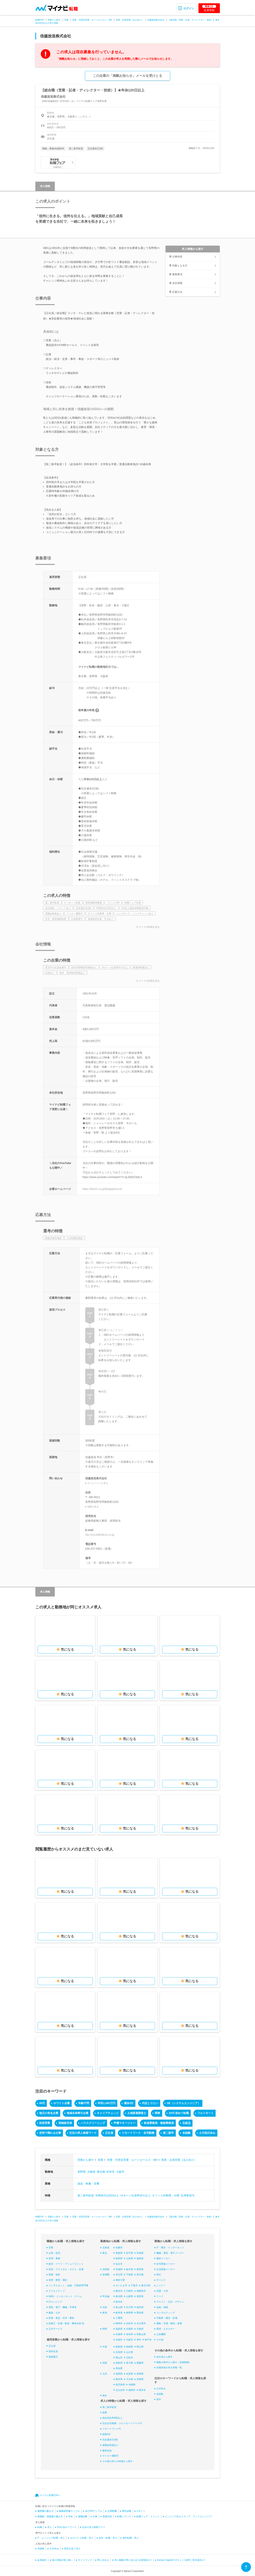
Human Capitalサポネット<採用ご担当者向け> (181, 2560)
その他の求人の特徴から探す (117, 2461)
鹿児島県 (120, 2384)
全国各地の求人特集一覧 (169, 2367)
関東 (157, 2113)
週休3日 (129, 2103)
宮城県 (140, 2253)
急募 (104, 2412)
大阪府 (91, 2171)
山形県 (129, 2258)
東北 (104, 2253)
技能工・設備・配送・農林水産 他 (66, 2323)
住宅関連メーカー (165, 2264)
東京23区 (146, 2285)
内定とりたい (150, 2103)
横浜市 (119, 2291)
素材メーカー (163, 2258)
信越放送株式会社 (155, 20)
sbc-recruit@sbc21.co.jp (99, 1534)
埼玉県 (119, 2274)
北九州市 (120, 2390)
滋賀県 (119, 2328)
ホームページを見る (97, 1483)
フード (159, 2296)
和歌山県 (141, 2334)
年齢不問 (83, 2103)
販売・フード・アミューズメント (66, 2264)
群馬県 (140, 2269)
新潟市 (119, 2301)
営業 (66, 20)
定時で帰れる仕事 (50, 2132)
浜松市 (129, 2323)
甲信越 (105, 2296)
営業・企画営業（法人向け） (130, 20)
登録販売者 (65, 2122)
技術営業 (44, 2122)
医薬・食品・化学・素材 (61, 2318)
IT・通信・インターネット (170, 2247)
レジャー (161, 2285)
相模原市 (141, 2291)
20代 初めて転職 (179, 2113)
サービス (161, 2280)
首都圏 (105, 2274)
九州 (104, 2373)
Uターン (141, 2511)
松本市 (110, 2171)
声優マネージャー (124, 2122)
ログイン (188, 8)
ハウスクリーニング (93, 2122)
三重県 (119, 2318)
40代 (42, 2103)
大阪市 (120, 2171)
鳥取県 (119, 2346)
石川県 (129, 2307)
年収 (70, 2516)
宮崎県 (140, 2379)
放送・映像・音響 (88, 2183)
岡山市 (119, 2357)
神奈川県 (120, 2280)
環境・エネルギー (165, 2328)
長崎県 (140, 2373)
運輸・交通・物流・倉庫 (169, 2323)
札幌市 (119, 2247)
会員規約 (42, 2560)
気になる (67, 1649)
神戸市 (148, 2339)
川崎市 (129, 2291)
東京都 (101, 2171)
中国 (104, 2346)
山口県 (129, 2352)
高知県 (119, 2368)
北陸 (104, 2307)
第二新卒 (168, 2132)
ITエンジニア (55, 2301)
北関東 (105, 2269)
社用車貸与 (187, 2195)
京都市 (119, 2339)
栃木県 (129, 2269)
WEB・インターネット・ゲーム (65, 2296)
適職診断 (82, 2516)
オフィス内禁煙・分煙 (165, 2195)
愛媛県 (140, 2363)
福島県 (140, 2258)
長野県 (81, 2171)
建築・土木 (54, 2312)
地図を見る (93, 1506)
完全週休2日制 (110, 2439)
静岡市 (119, 2323)
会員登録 (209, 8)
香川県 (129, 2363)
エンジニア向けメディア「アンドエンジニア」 (189, 2516)
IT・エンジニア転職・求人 (51, 2538)
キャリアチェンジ (108, 2113)
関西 (104, 2328)
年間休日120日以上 (107, 2195)
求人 (49, 2527)
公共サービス (56, 2328)
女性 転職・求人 (108, 2538)
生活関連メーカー (165, 2269)
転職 (39, 2527)
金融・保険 (162, 2307)
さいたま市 (121, 2285)
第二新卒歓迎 (85, 2195)
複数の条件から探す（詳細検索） (173, 2362)
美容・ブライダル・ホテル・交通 (66, 2269)
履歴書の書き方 (45, 2511)
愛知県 (140, 2312)
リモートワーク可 (111, 2428)
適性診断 (126, 2511)
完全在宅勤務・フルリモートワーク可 (122, 2423)
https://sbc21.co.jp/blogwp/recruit (102, 1188)
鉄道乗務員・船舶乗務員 (159, 2122)
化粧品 (186, 2122)
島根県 (129, 2346)
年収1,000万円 (106, 2103)
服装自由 (107, 2450)
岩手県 (129, 2253)
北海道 (105, 2247)
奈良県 (129, 2334)
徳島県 (119, 2363)
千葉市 (134, 2285)
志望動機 (112, 2511)
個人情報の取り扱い (62, 2560)
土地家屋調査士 (136, 2113)
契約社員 (53, 2351)
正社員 (109, 2132)
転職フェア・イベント (148, 2516)
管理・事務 (54, 2258)
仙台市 (119, 2264)
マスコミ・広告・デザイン (170, 2301)
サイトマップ (85, 2560)
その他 (159, 2339)
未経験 (186, 2132)
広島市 (129, 2357)
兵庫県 (119, 2334)
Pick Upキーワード (67, 2527)
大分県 (129, 2379)
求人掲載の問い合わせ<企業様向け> (133, 2560)
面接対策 (107, 2516)
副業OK (106, 2434)
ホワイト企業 (61, 2103)
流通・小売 (162, 2291)
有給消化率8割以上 (112, 2418)
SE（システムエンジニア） (183, 2103)
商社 (158, 2274)
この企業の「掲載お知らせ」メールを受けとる (127, 76)
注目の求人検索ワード (83, 2132)
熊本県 (119, 2379)
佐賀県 (129, 2373)
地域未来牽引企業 (77, 2113)
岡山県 (140, 2346)
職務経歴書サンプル (69, 2511)
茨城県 (119, 2269)
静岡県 (129, 2312)
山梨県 (129, 2296)
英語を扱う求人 (72, 2548)
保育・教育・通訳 (58, 2280)
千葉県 (129, 2274)
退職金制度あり (110, 2445)
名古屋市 (141, 2323)
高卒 (158, 2399)
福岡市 (131, 2390)
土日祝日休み (207, 2132)
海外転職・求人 (131, 2538)
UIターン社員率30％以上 (135, 2195)
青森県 (119, 2253)
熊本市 (142, 2390)
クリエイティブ (57, 2291)
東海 (104, 2312)
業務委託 (53, 2356)
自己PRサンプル (93, 2511)
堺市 (139, 2339)
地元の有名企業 (48, 2113)
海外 (104, 2395)
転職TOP (39, 20)
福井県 (140, 2307)
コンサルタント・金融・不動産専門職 (68, 2285)
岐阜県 (119, 2312)
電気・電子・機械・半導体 (63, 2307)
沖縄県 (131, 2384)
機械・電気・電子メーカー (170, 2253)
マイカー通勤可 (110, 2455)
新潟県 (119, 2296)
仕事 (95, 2516)
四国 (104, 2363)
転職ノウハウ (124, 2516)
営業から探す (54, 20)
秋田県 (119, 2258)
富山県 (119, 2307)
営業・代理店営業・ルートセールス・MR (92, 20)
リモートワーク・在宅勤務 (138, 2132)
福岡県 (119, 2373)
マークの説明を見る (149, 927)
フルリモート (205, 2113)
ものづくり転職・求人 (81, 2538)
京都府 (129, 2328)
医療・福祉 (54, 2274)
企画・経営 (54, 2253)
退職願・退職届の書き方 (50, 2516)
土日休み (161, 2388)
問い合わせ (103, 2560)
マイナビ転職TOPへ (50, 2495)
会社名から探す (164, 2356)
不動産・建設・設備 (166, 2318)
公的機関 (161, 2334)
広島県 (119, 2352)
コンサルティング (165, 2312)
